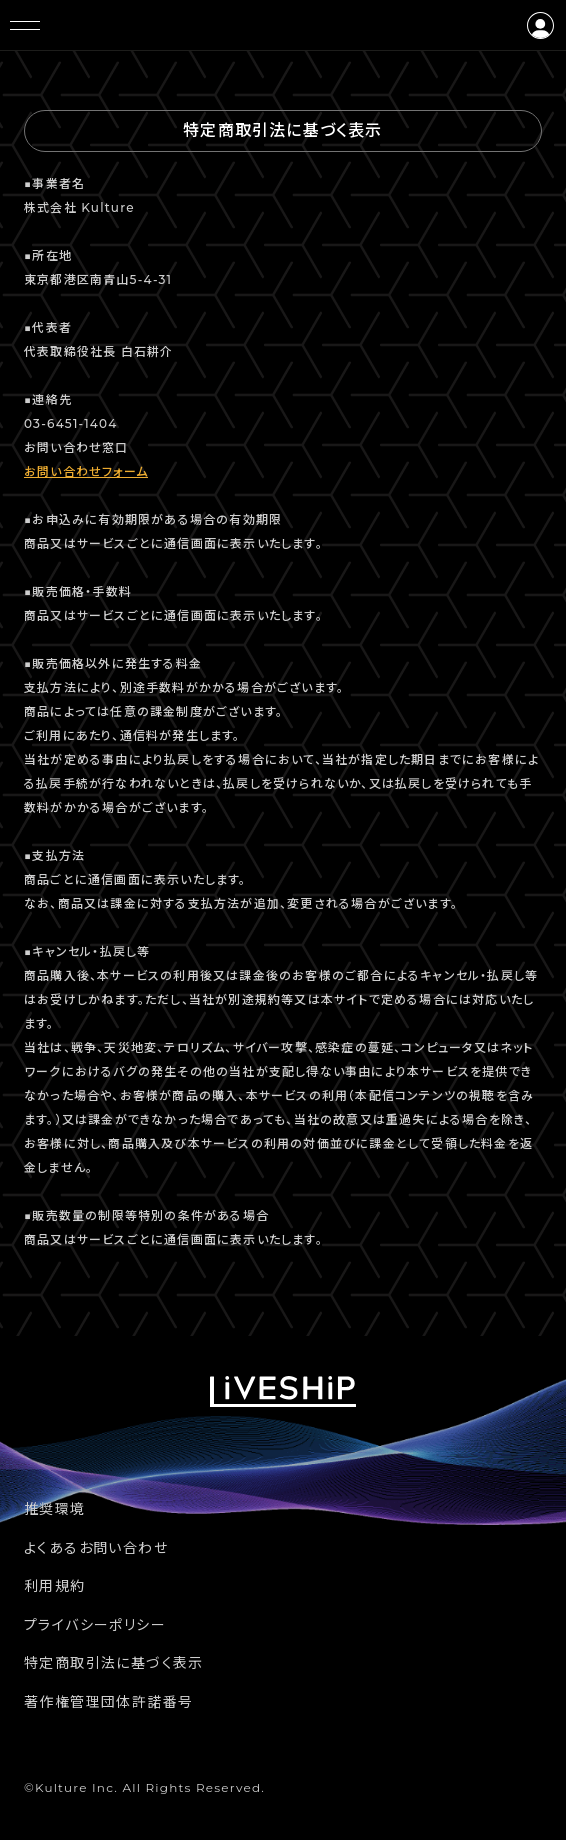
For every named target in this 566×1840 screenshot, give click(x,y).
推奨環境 (55, 1509)
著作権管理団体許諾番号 (108, 1702)
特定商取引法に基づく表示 (114, 1663)
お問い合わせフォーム (86, 471)
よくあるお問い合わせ (96, 1548)
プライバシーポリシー (95, 1625)
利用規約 (55, 1586)
